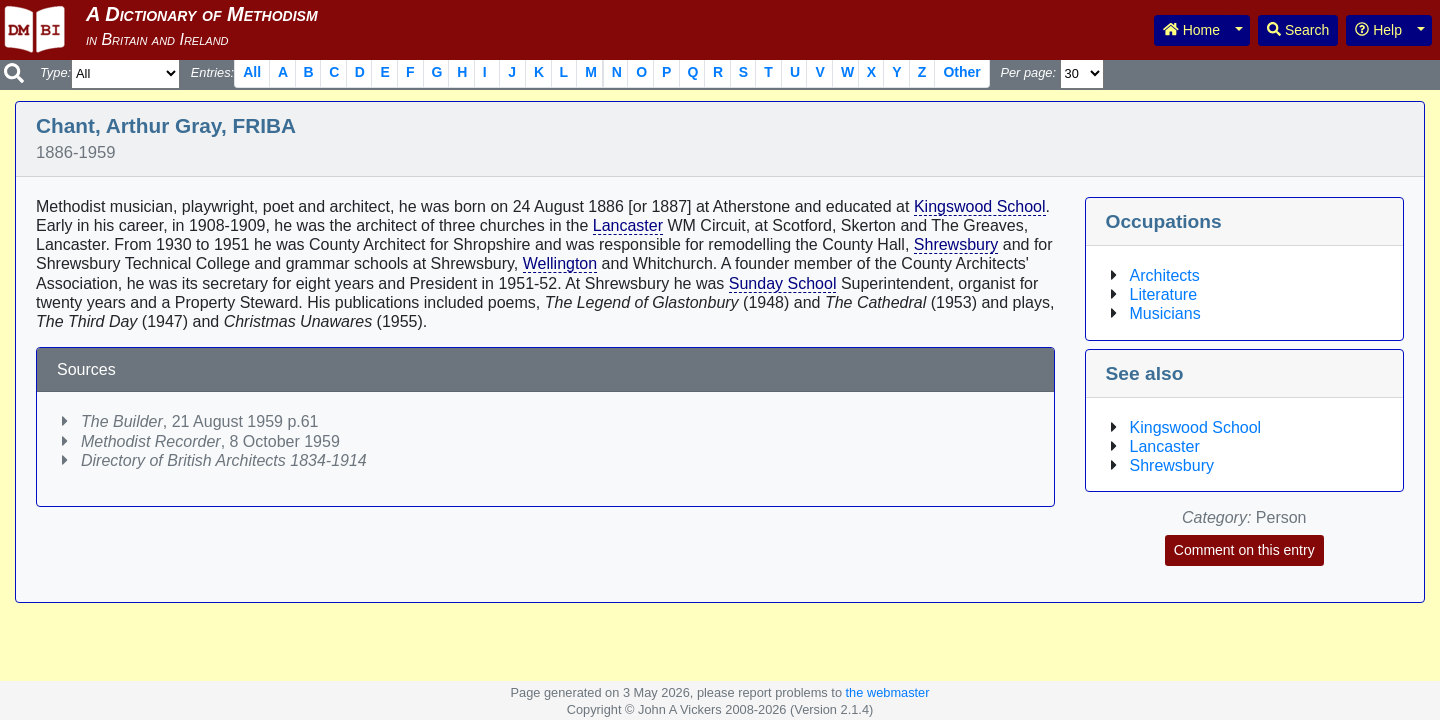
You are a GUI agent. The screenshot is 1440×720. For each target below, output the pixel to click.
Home (1191, 30)
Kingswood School (980, 206)
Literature (1164, 294)
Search (1298, 30)
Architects (1165, 275)
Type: (55, 72)
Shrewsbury (956, 244)
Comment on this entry (1244, 550)
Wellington (560, 263)
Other (961, 72)
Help (1378, 30)
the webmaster (888, 692)
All (252, 72)
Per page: (1028, 72)
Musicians (1165, 313)
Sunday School (783, 283)
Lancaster (628, 225)
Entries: (212, 72)
